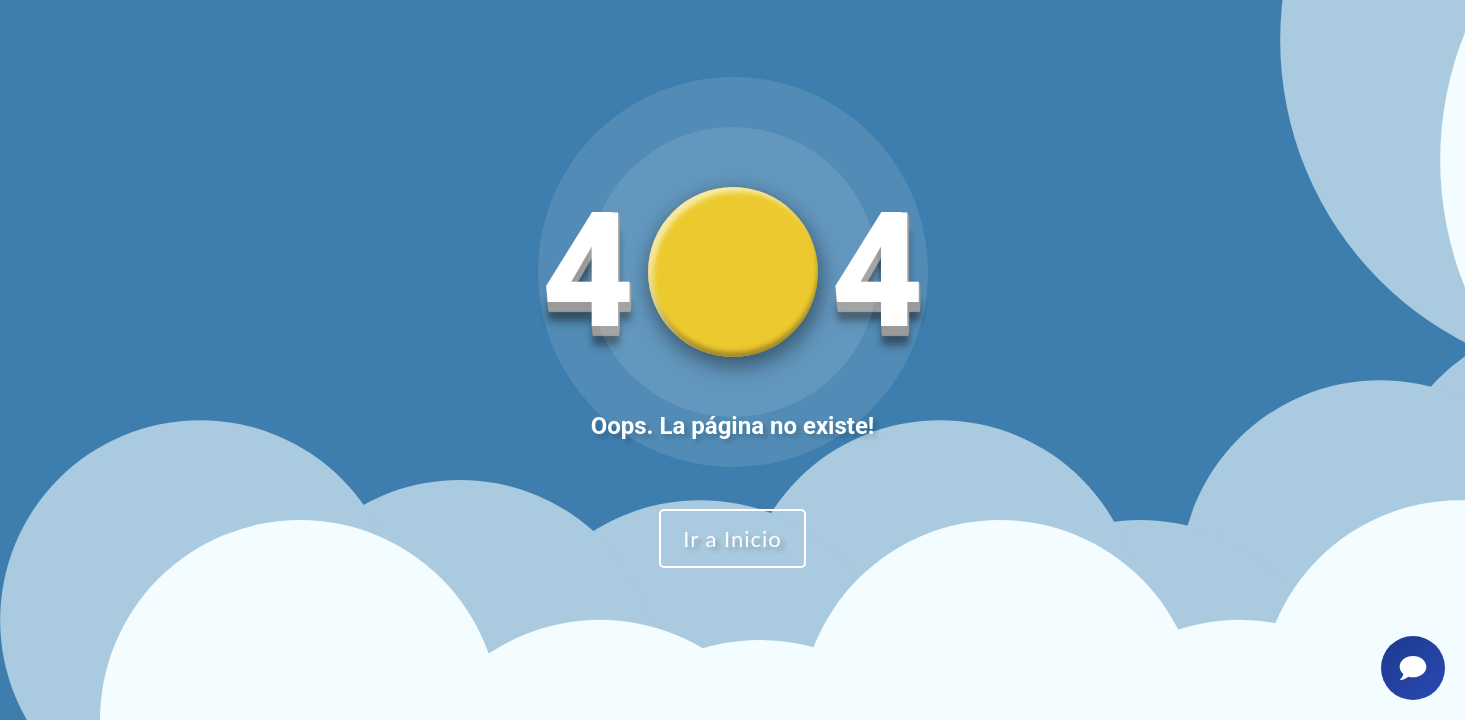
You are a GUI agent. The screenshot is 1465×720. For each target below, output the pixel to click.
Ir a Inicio (732, 538)
